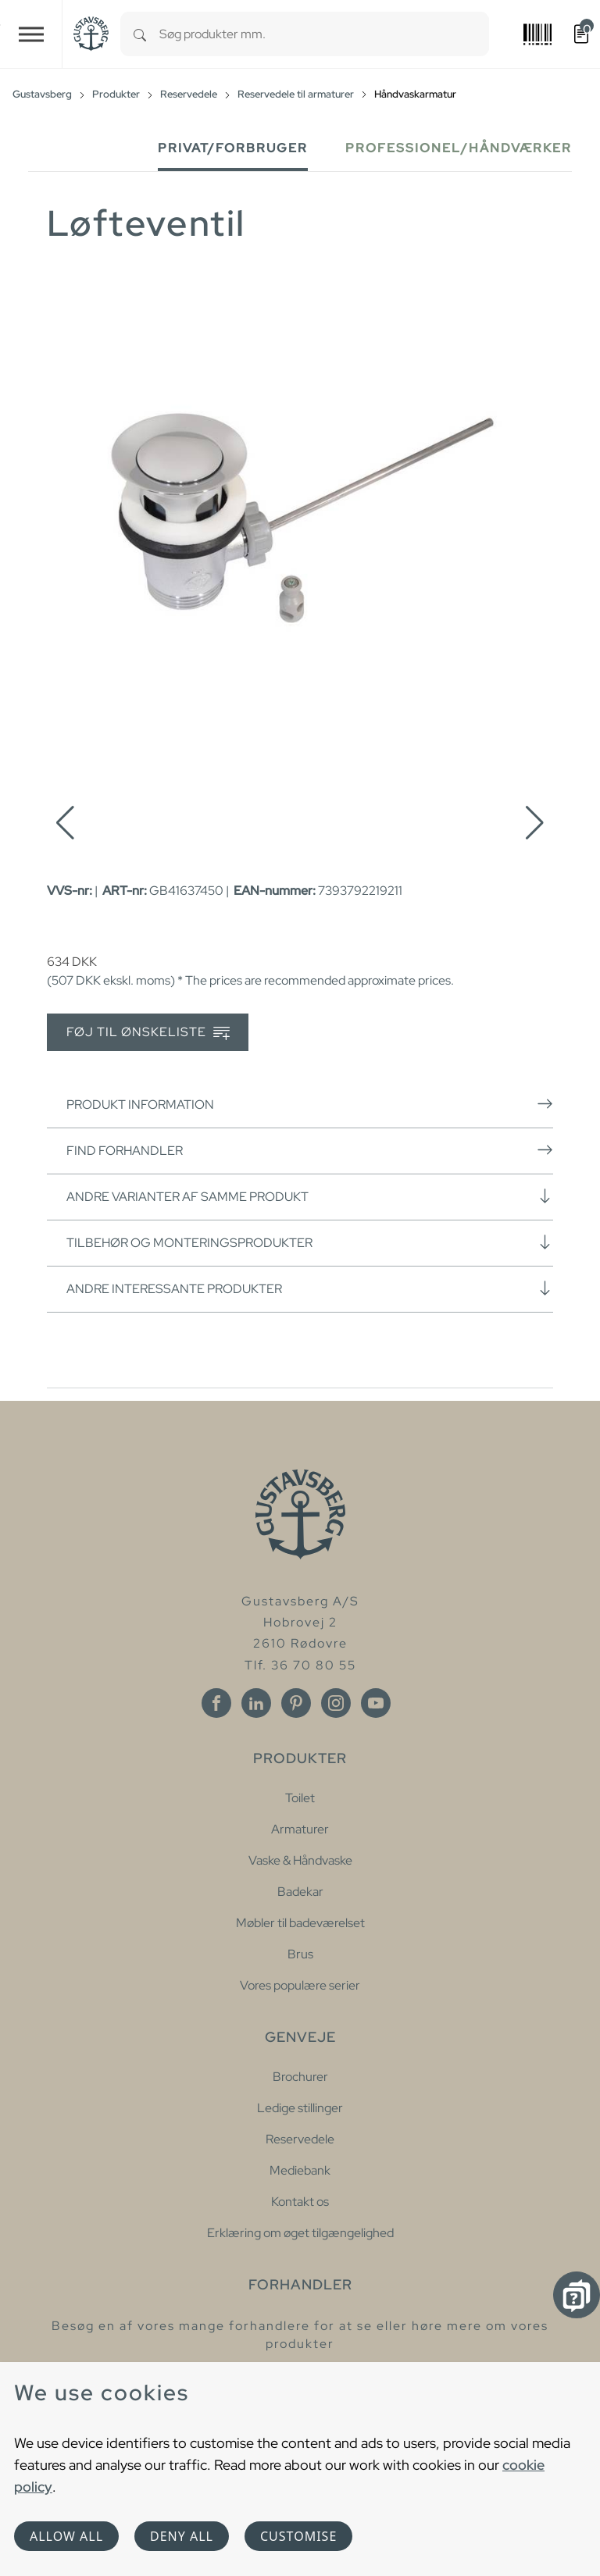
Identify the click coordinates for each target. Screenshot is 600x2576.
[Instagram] (336, 1703)
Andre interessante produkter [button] (309, 1288)
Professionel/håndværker (458, 148)
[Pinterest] (296, 1703)
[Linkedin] (256, 1703)
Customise (298, 2536)
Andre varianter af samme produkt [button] (309, 1196)
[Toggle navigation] (31, 34)
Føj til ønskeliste (148, 1033)
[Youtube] (376, 1703)
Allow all (66, 2536)
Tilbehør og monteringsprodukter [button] (309, 1242)
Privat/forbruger (233, 148)
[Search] (139, 34)
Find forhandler (309, 1150)
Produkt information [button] (309, 1104)
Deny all (181, 2536)
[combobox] (324, 34)
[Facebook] (216, 1703)
